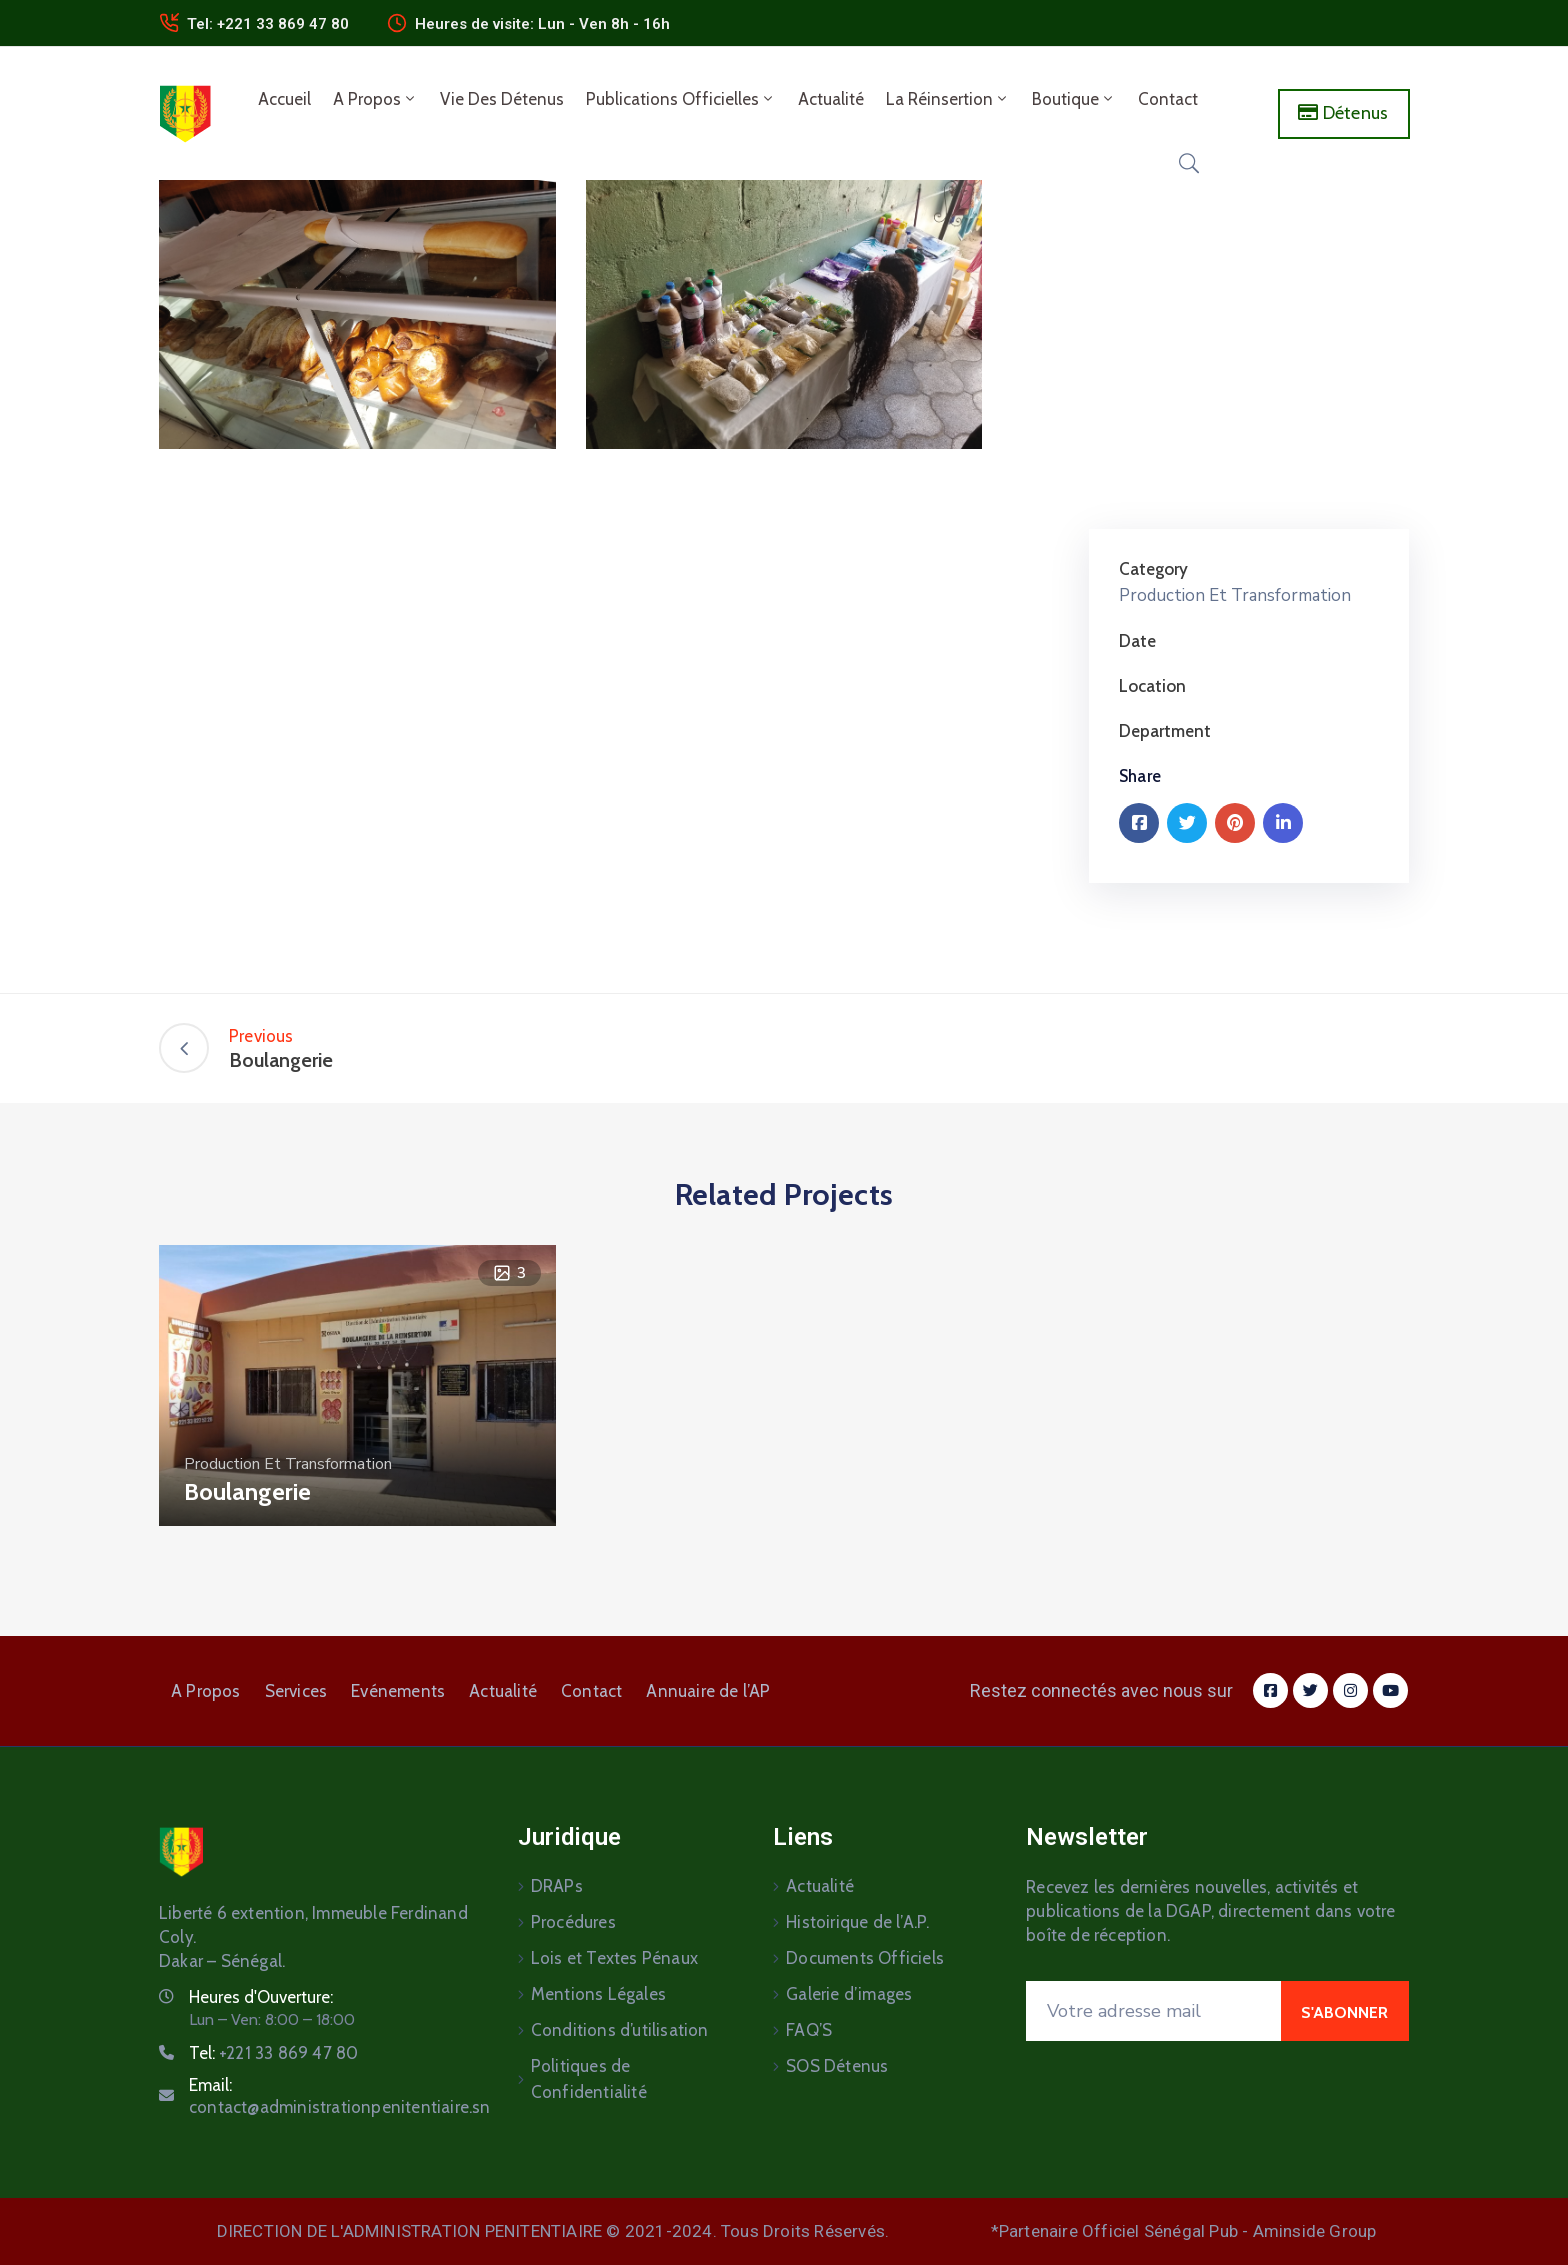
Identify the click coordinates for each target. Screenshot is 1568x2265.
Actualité (831, 99)
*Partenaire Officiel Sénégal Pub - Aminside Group (1184, 2231)
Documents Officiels (865, 1958)
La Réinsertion (948, 99)
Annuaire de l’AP (708, 1691)
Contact (1168, 99)
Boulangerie (247, 1491)
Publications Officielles (681, 99)
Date (1137, 641)
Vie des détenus (502, 99)
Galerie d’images (849, 1994)
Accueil (284, 99)
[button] (1344, 114)
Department (1165, 731)
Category (1153, 569)
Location (1152, 686)
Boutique (1074, 99)
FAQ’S (809, 2030)
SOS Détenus (837, 2066)
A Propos (375, 99)
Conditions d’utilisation (620, 2030)
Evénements (398, 1691)
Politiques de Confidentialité (589, 2079)
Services (296, 1691)
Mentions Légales (598, 1994)
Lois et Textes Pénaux (614, 1958)
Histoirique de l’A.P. (857, 1922)
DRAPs (557, 1886)
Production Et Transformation (1235, 595)
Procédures (573, 1922)
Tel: (273, 2053)
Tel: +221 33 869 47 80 (268, 24)
